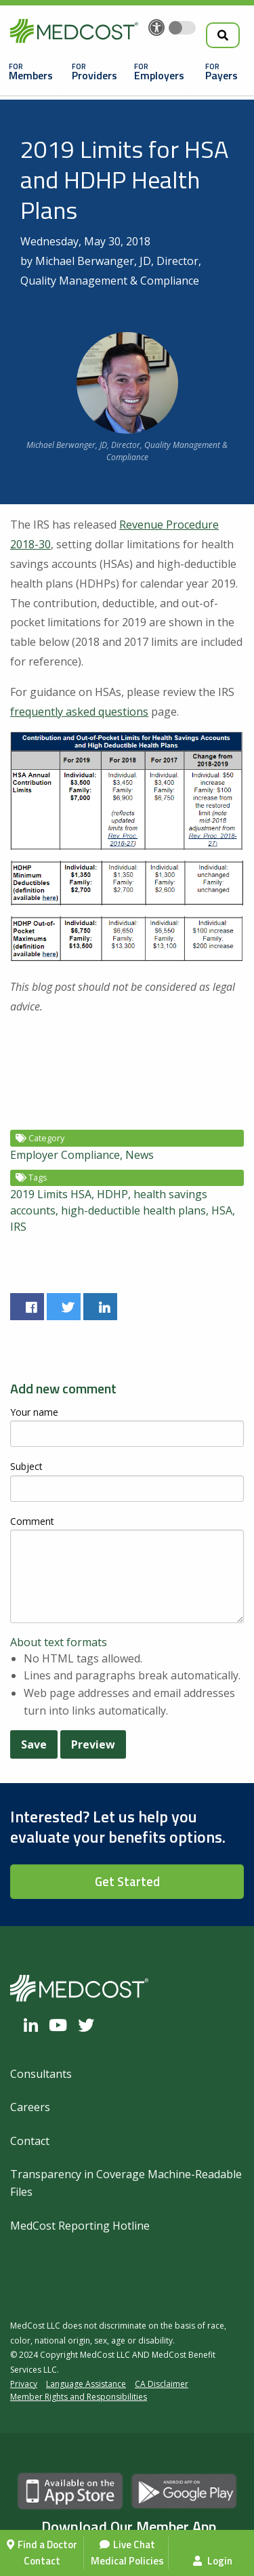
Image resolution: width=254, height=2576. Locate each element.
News (139, 1154)
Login (212, 2561)
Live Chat (134, 2544)
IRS (18, 1226)
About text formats (58, 1642)
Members (31, 75)
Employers (159, 75)
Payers (221, 75)
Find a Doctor (47, 2544)
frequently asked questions (79, 711)
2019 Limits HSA (50, 1194)
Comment (32, 1521)
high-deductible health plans (133, 1210)
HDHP (112, 1194)
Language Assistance (86, 2384)
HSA (221, 1210)
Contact (42, 2561)
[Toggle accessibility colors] (182, 28)
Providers (94, 75)
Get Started (127, 1881)
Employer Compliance (65, 1154)
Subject (26, 1466)
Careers (30, 2107)
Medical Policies (127, 2561)
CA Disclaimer (161, 2384)
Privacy (23, 2384)
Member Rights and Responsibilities (78, 2397)
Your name (34, 1412)
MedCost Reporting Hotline (80, 2225)
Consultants (41, 2073)
